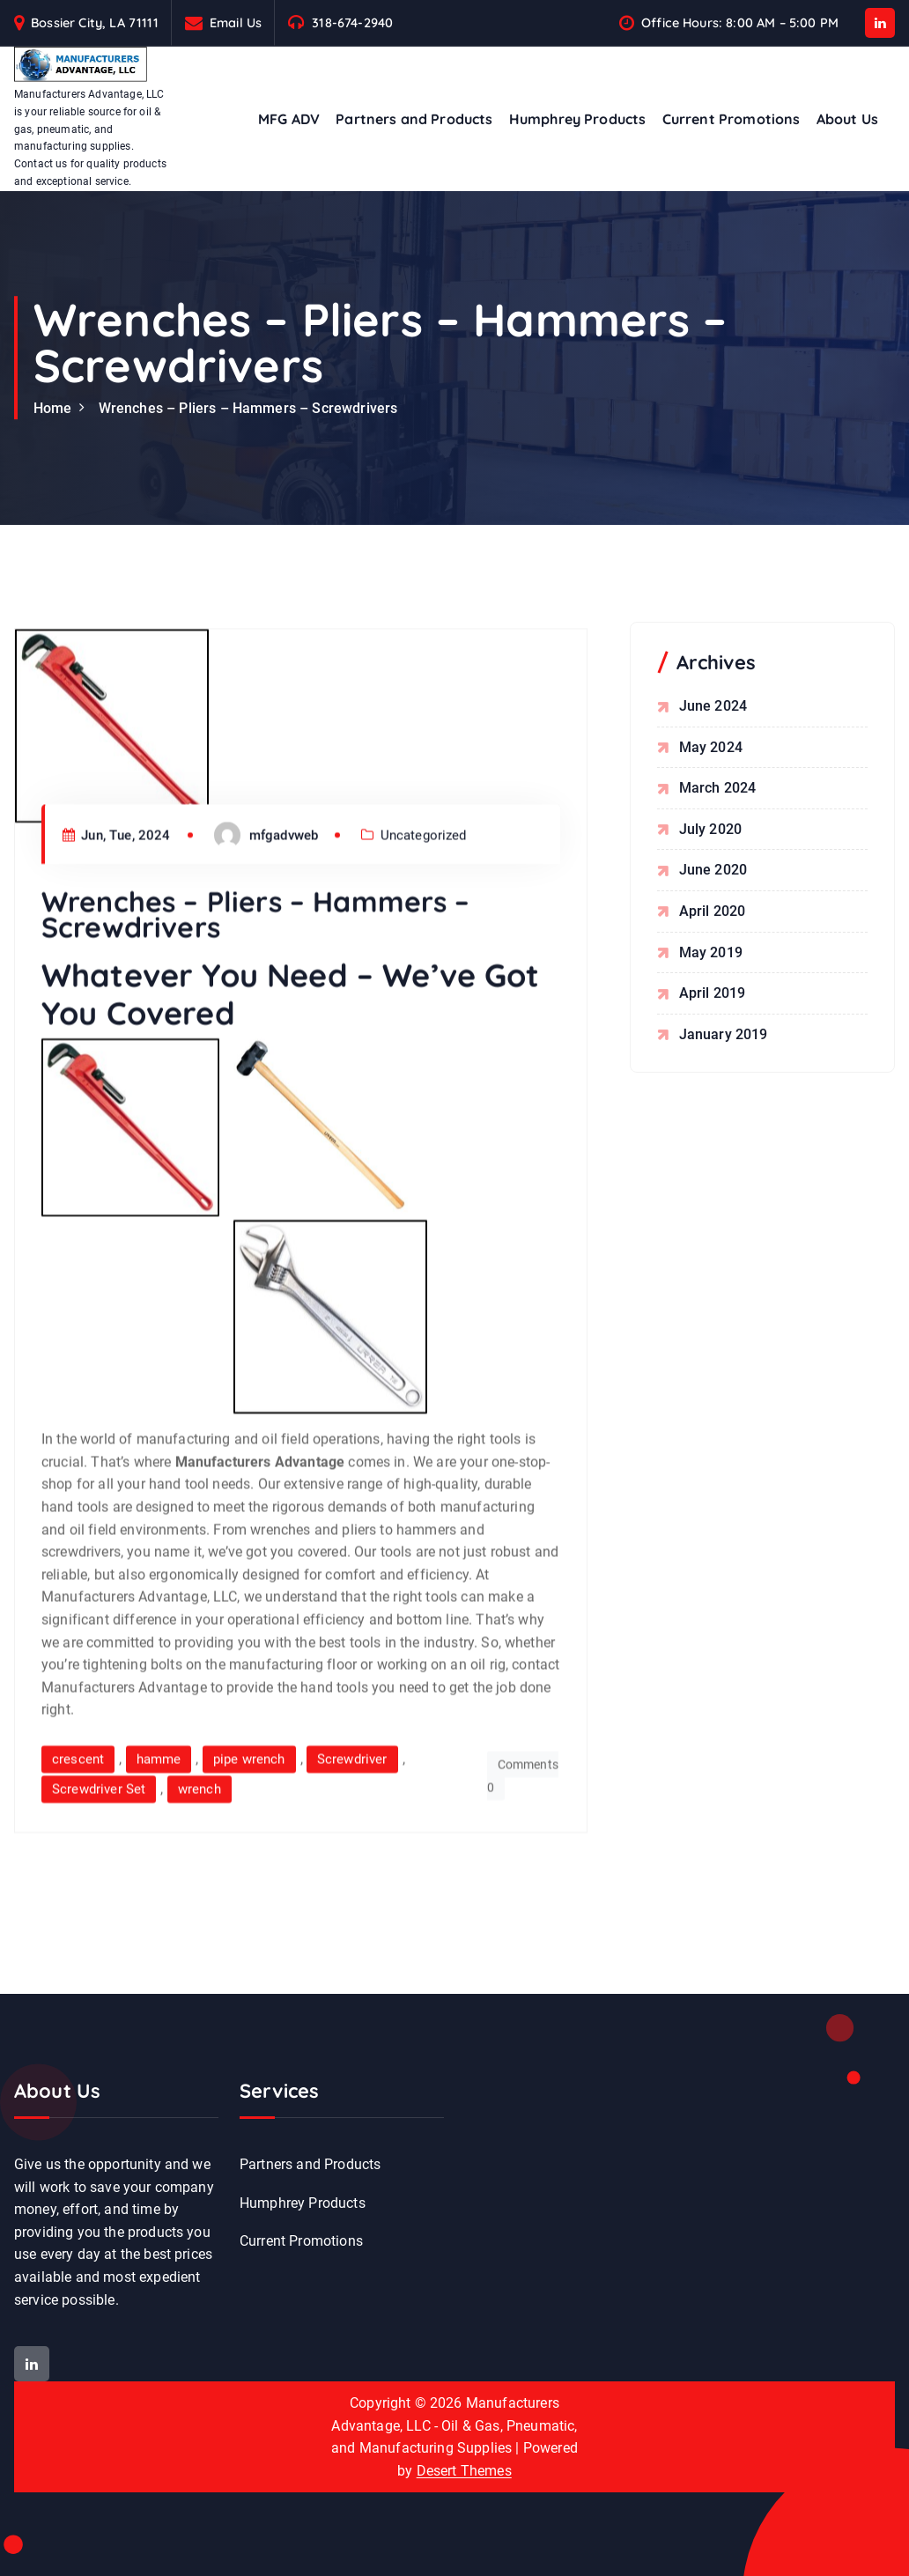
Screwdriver (352, 1885)
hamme (159, 1885)
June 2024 (713, 706)
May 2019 (711, 952)
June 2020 (713, 870)
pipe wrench (249, 1885)
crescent (78, 1885)
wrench (199, 1915)
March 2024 (718, 788)
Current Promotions (731, 119)
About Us (847, 119)
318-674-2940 (352, 22)
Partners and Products (414, 119)
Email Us (236, 22)
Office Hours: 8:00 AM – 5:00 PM (740, 22)
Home (52, 408)
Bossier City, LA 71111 (95, 22)
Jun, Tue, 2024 (117, 962)
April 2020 (712, 912)
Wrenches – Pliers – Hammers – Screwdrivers (248, 408)
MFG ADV (289, 119)
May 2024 (711, 747)
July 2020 (710, 829)
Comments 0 (522, 1903)
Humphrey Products (578, 119)
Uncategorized (424, 962)
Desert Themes (464, 2470)
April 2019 (712, 993)
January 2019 (723, 1034)
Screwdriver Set (98, 1915)
